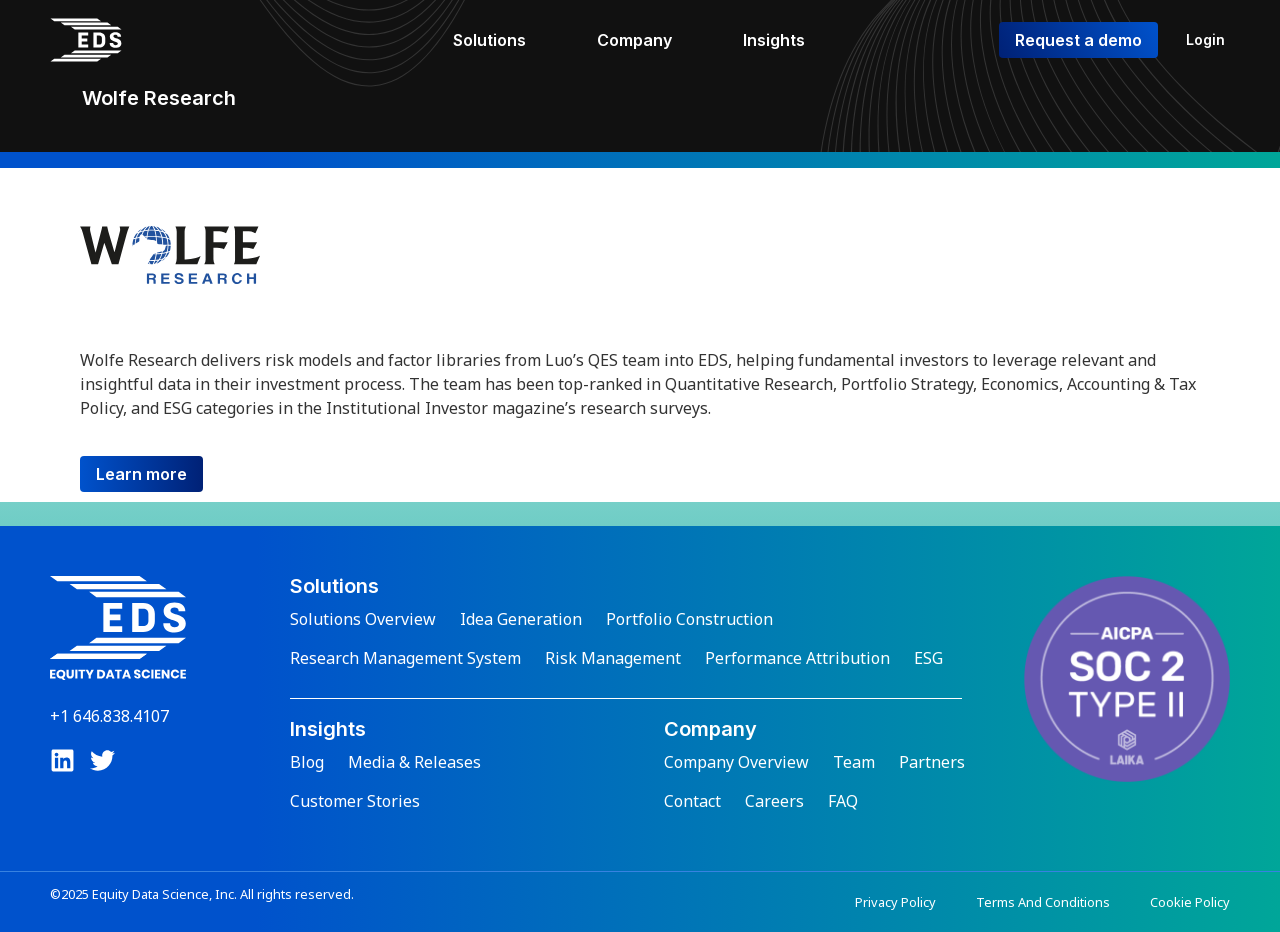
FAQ (843, 801)
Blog (307, 762)
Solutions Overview (363, 619)
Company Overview (736, 762)
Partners (932, 762)
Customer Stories (355, 801)
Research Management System (405, 658)
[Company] (646, 40)
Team (854, 762)
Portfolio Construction (689, 619)
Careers (774, 801)
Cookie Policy (1190, 902)
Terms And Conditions (1043, 902)
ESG (928, 658)
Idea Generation (521, 619)
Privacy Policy (895, 902)
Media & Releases (414, 762)
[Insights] (785, 40)
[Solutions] (501, 40)
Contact (692, 801)
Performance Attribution (797, 658)
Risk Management (613, 658)
